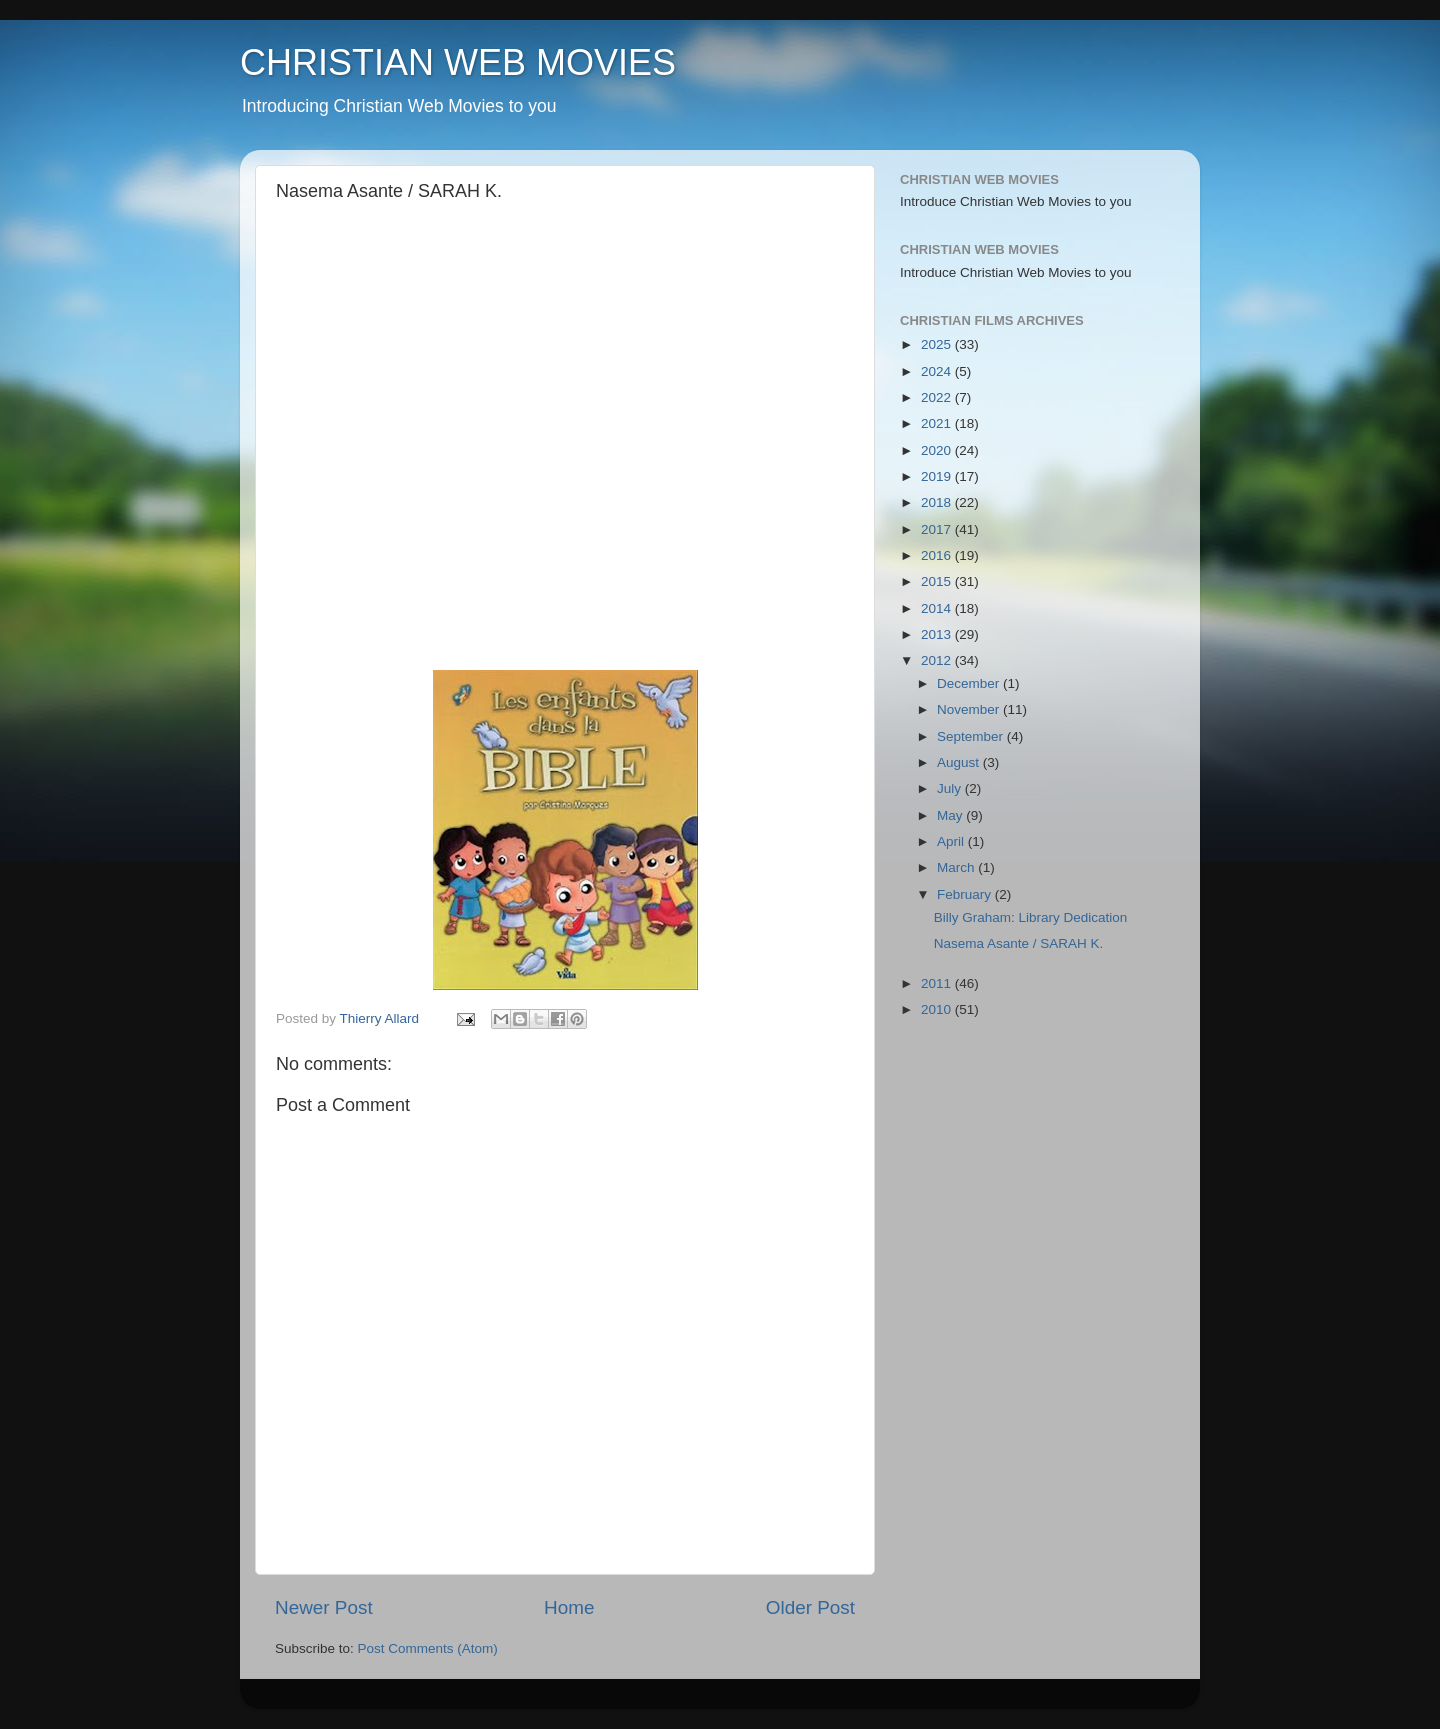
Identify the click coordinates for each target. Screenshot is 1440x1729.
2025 (938, 344)
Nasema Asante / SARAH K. (1019, 943)
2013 (938, 634)
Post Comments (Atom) (428, 1648)
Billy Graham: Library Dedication (1031, 917)
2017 (938, 529)
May (951, 815)
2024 (938, 371)
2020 (938, 450)
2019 (938, 476)
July (951, 788)
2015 (938, 581)
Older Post (810, 1607)
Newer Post (324, 1607)
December (970, 683)
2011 (938, 983)
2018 (938, 502)
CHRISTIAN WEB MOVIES (458, 62)
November (970, 709)
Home (569, 1607)
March (957, 867)
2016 (938, 555)
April (952, 841)
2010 (938, 1009)
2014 (938, 608)
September (972, 736)
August (960, 762)
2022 (938, 397)
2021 (938, 423)
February (966, 894)
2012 (938, 660)
